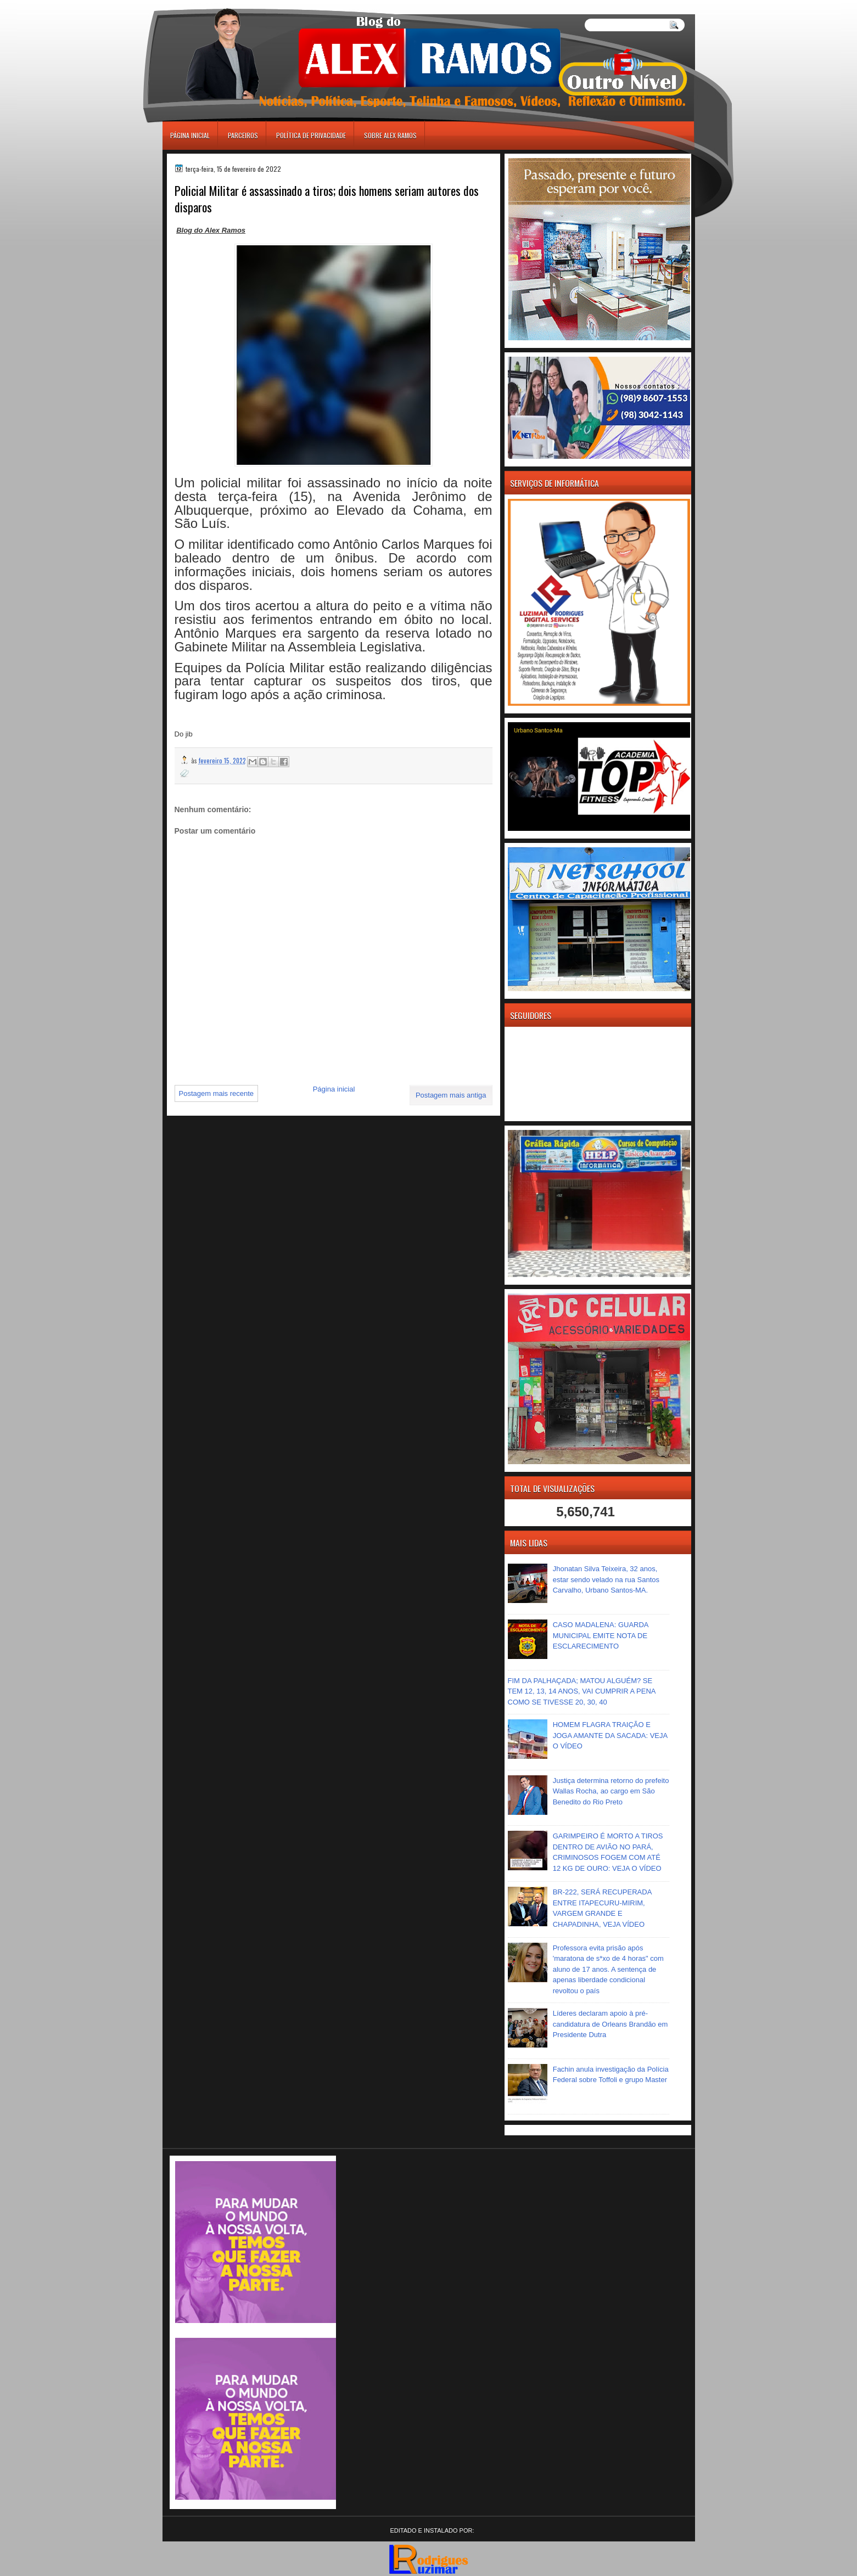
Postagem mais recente (216, 1093)
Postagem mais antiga (451, 1095)
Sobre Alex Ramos (390, 135)
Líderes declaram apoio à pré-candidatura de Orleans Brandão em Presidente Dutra (610, 2024)
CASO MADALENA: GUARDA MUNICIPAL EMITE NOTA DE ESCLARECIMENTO (600, 1635)
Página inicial (190, 135)
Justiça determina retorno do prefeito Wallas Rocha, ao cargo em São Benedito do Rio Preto (611, 1791)
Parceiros (243, 135)
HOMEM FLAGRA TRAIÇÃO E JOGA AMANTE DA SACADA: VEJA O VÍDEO (610, 1735)
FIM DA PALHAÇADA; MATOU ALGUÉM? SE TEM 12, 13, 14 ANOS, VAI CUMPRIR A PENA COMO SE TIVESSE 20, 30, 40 (582, 1691)
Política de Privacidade (311, 135)
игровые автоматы (211, 5)
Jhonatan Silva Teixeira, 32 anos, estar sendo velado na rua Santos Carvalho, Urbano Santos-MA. (606, 1579)
